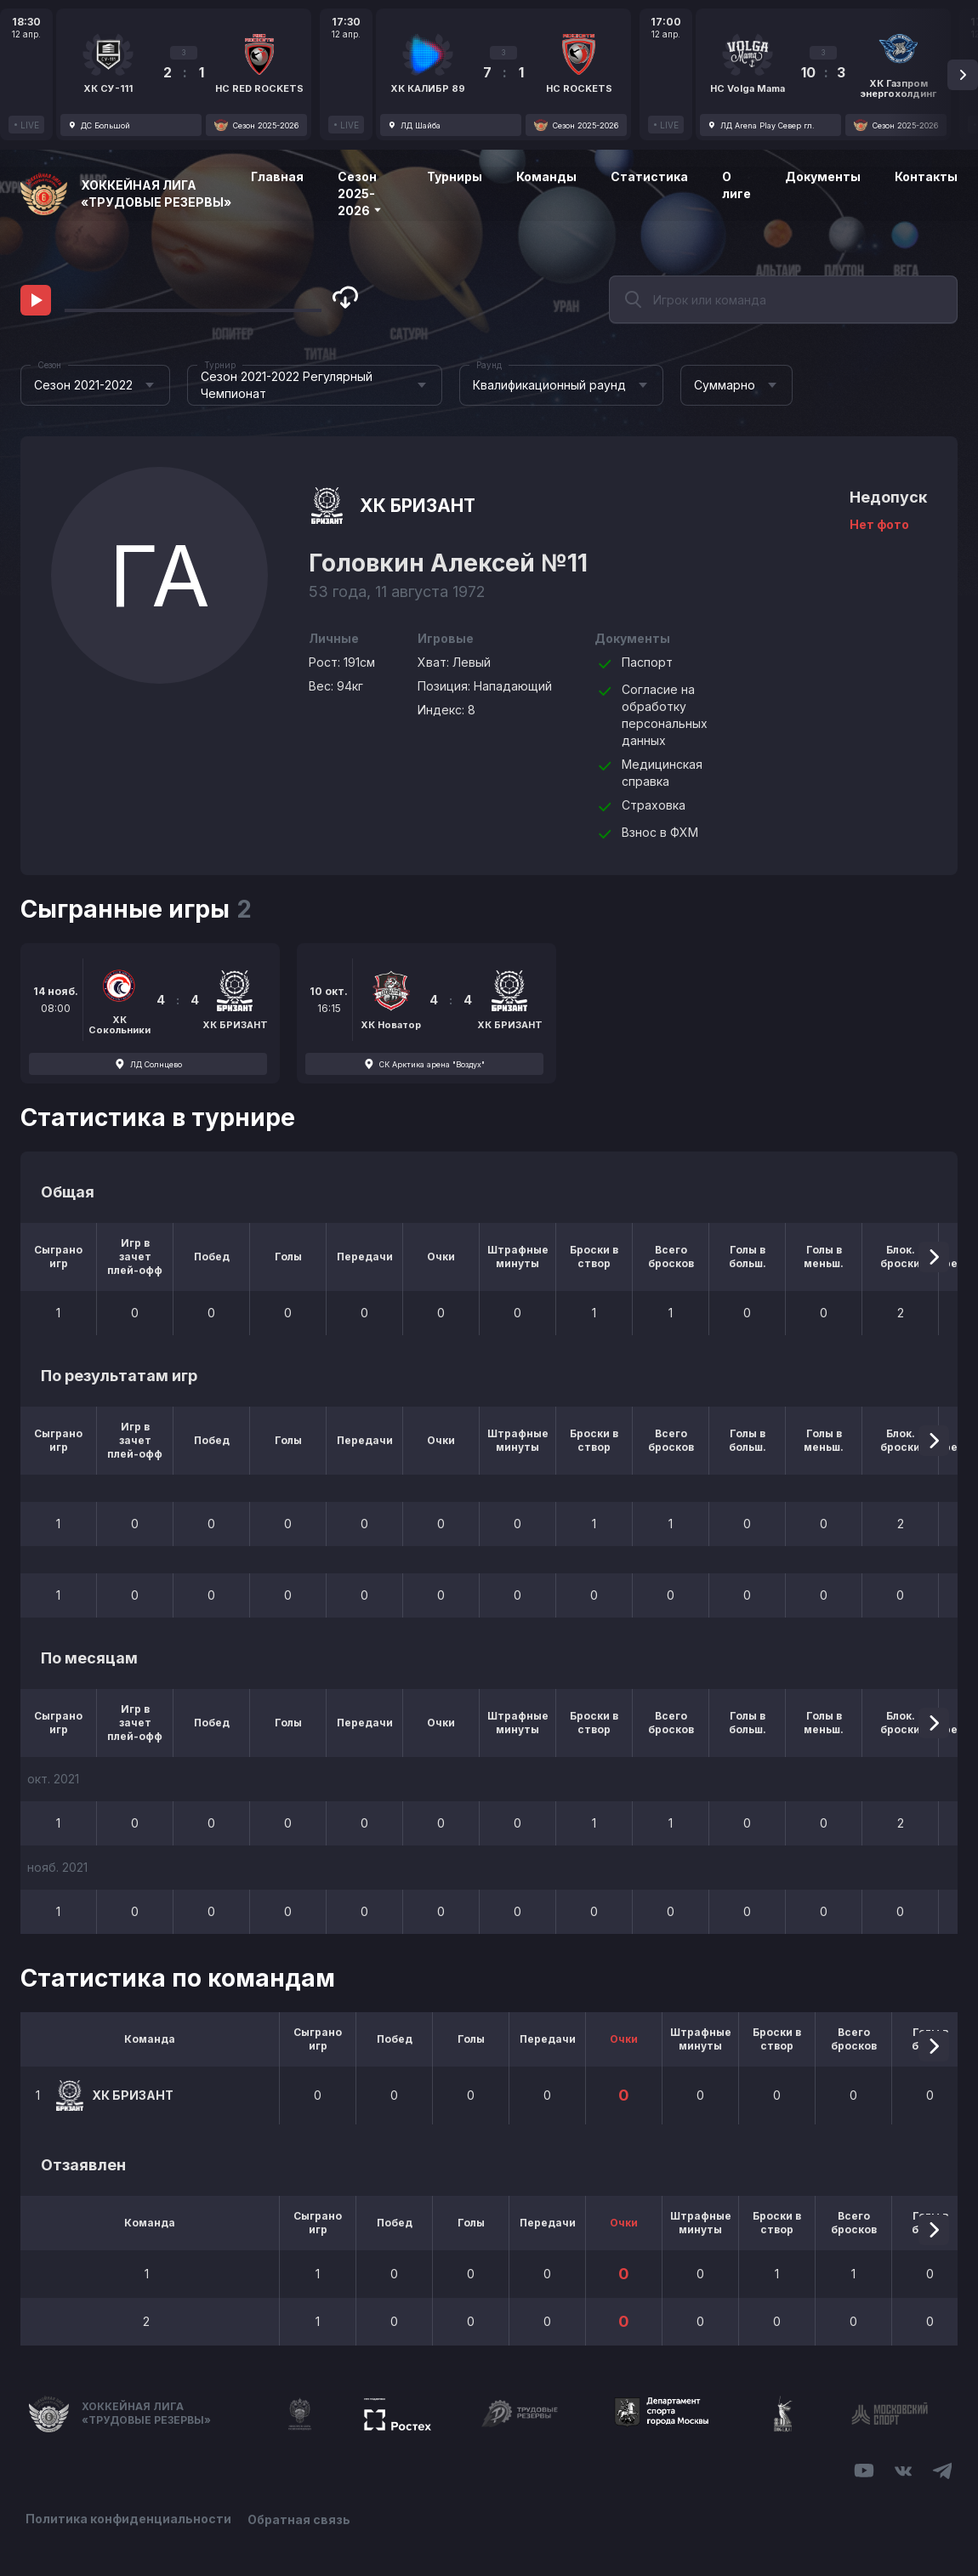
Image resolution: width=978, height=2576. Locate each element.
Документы (823, 176)
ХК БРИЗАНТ (417, 505)
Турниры (454, 176)
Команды (546, 176)
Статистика (649, 176)
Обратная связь (299, 2518)
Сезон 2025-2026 (360, 193)
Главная (277, 176)
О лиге (736, 185)
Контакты (926, 176)
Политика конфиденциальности (128, 2518)
